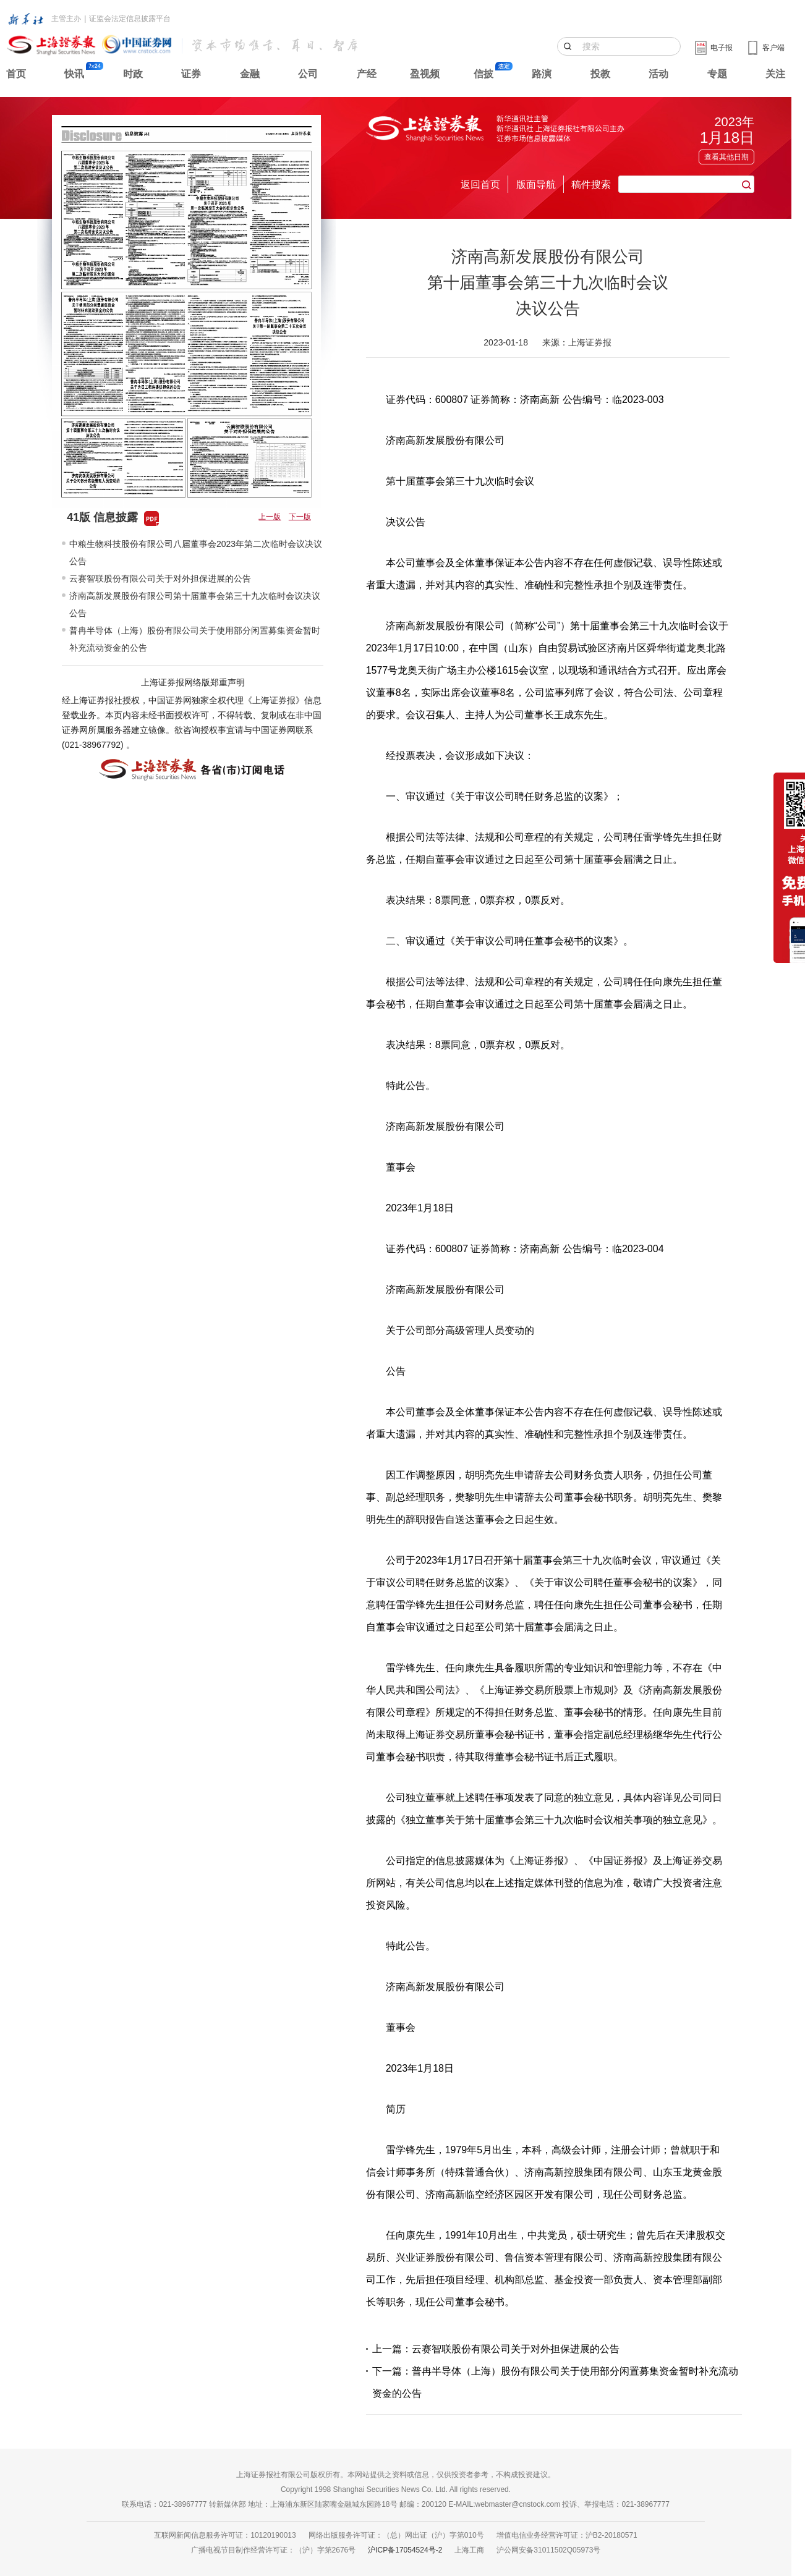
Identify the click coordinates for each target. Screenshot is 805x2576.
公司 (308, 74)
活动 (658, 74)
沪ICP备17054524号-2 (405, 2550)
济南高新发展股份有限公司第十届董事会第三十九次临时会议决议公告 (194, 604)
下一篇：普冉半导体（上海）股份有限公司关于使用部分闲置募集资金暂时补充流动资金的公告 (555, 2382)
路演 (542, 74)
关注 (775, 74)
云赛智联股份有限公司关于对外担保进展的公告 (160, 578)
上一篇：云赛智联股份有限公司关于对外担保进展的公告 (496, 2349)
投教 (600, 74)
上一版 (269, 516)
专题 (717, 74)
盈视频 (425, 74)
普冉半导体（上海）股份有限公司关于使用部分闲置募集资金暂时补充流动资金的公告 (194, 639)
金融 (250, 74)
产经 (367, 74)
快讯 (74, 74)
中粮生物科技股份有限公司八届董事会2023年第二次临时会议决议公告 (195, 552)
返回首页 (480, 184)
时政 (133, 74)
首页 (16, 74)
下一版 (300, 516)
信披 (483, 74)
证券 (191, 74)
